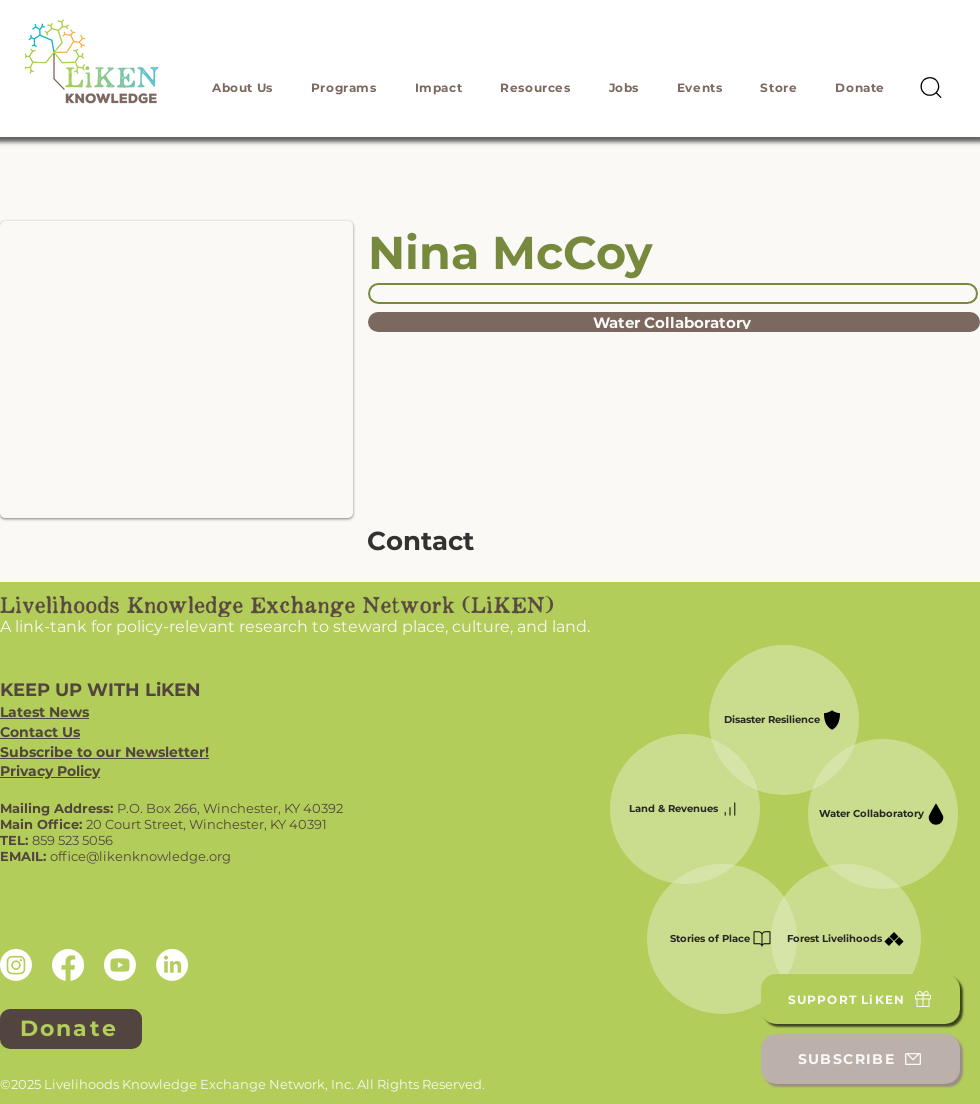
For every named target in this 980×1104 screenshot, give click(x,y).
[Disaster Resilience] (784, 720)
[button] (242, 87)
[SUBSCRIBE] (860, 1059)
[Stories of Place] (722, 939)
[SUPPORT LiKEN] (860, 999)
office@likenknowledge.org (140, 856)
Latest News (44, 712)
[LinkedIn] (172, 965)
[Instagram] (16, 965)
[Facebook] (68, 965)
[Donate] (71, 1029)
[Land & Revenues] (685, 809)
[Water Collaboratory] (674, 322)
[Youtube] (120, 965)
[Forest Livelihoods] (846, 939)
